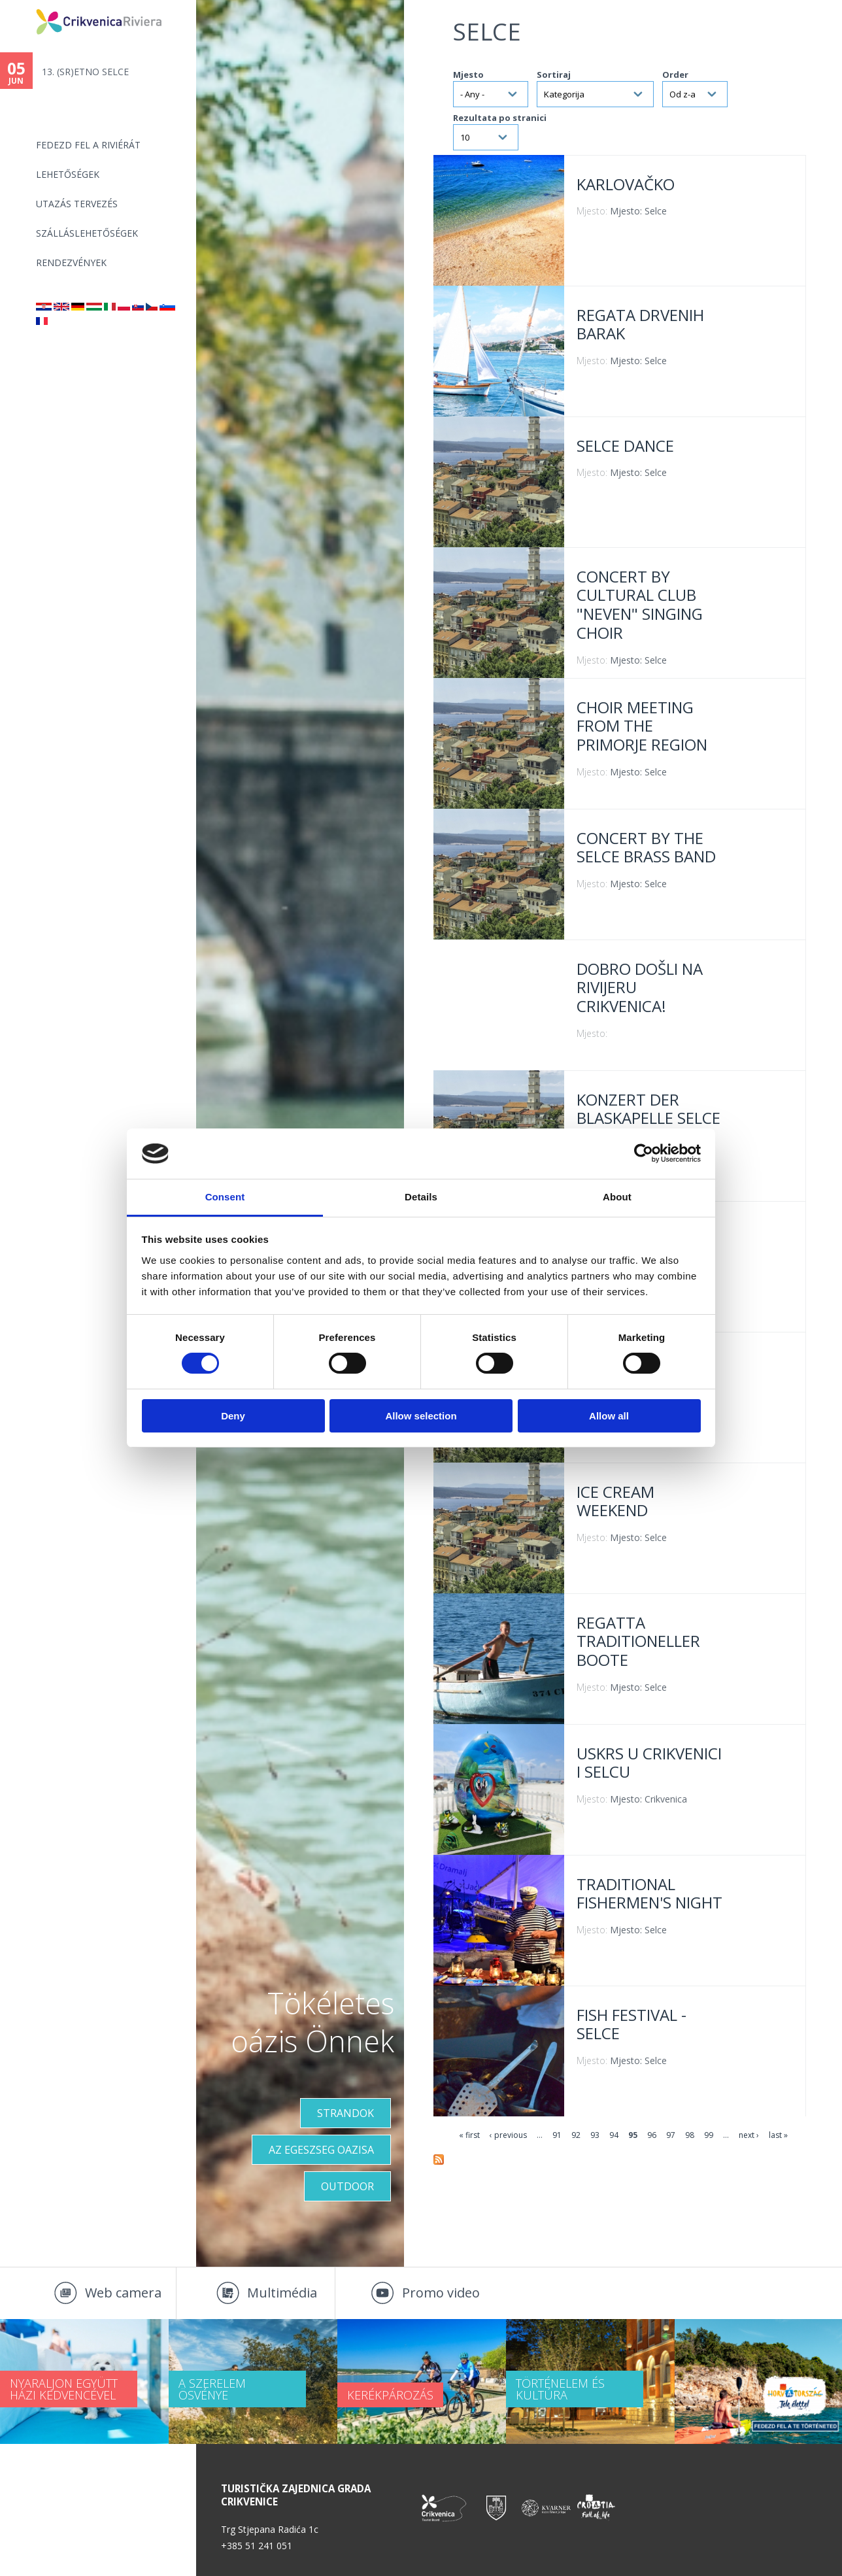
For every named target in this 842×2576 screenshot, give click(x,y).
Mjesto (468, 74)
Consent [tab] (225, 1196)
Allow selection (420, 1415)
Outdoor (347, 2186)
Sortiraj (554, 74)
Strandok (345, 2113)
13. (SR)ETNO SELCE (85, 71)
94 (613, 2135)
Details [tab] (421, 1196)
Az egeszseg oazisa (321, 2150)
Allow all (609, 1415)
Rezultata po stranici (500, 118)
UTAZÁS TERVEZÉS (77, 203)
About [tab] (617, 1196)
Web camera (123, 2292)
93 (594, 2135)
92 (576, 2135)
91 (557, 2135)
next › (749, 2135)
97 (670, 2135)
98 (689, 2135)
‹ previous (508, 2135)
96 (651, 2135)
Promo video (441, 2292)
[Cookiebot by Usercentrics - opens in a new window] (643, 1153)
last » (778, 2135)
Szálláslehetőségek (87, 233)
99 (708, 2135)
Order (675, 74)
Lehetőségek (67, 174)
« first (469, 2135)
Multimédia (282, 2292)
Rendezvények (71, 262)
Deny (233, 1415)
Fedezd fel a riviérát (88, 145)
